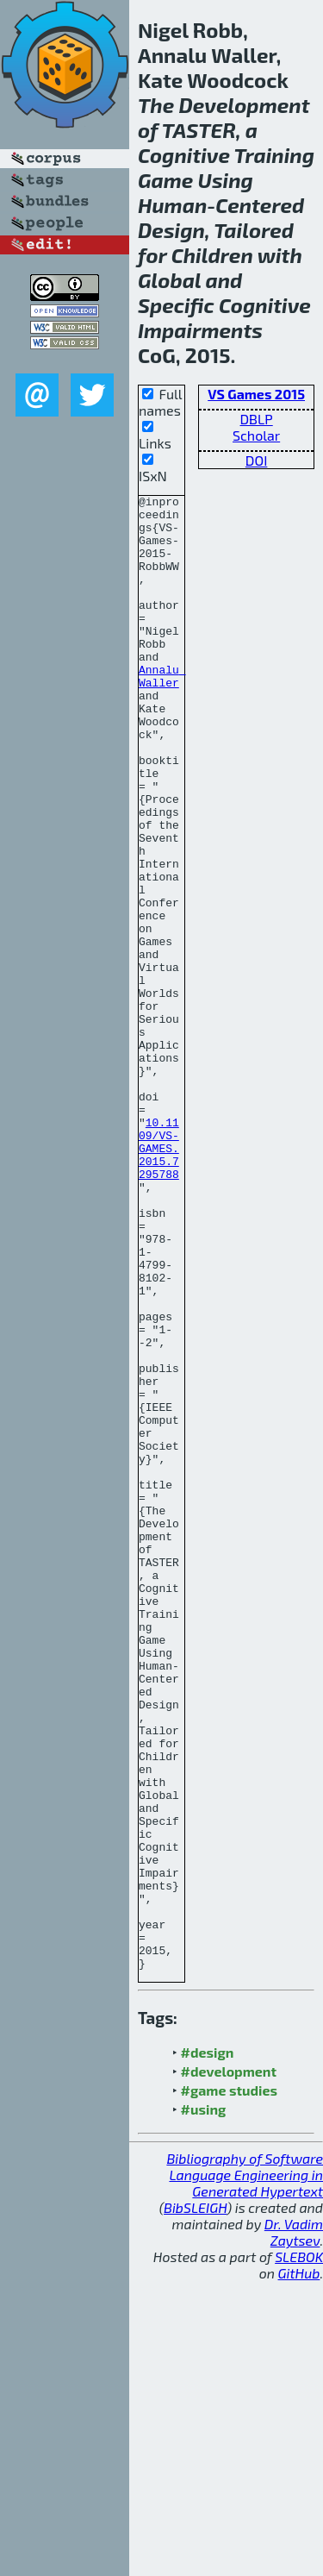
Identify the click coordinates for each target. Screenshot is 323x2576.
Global (169, 279)
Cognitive (184, 154)
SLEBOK (299, 2551)
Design (171, 229)
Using (225, 179)
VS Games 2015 (256, 393)
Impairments (200, 329)
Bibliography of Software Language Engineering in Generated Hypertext (244, 2469)
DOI (256, 460)
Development (243, 104)
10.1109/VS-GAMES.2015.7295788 (159, 1280)
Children (212, 254)
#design (207, 2347)
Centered (259, 204)
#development (228, 2366)
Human (172, 204)
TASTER (199, 129)
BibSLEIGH (195, 2502)
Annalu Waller (162, 713)
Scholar (256, 435)
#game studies (229, 2385)
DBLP (256, 419)
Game (165, 179)
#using (204, 2404)
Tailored (254, 229)
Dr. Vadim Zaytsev (293, 2526)
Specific (176, 304)
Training (274, 154)
